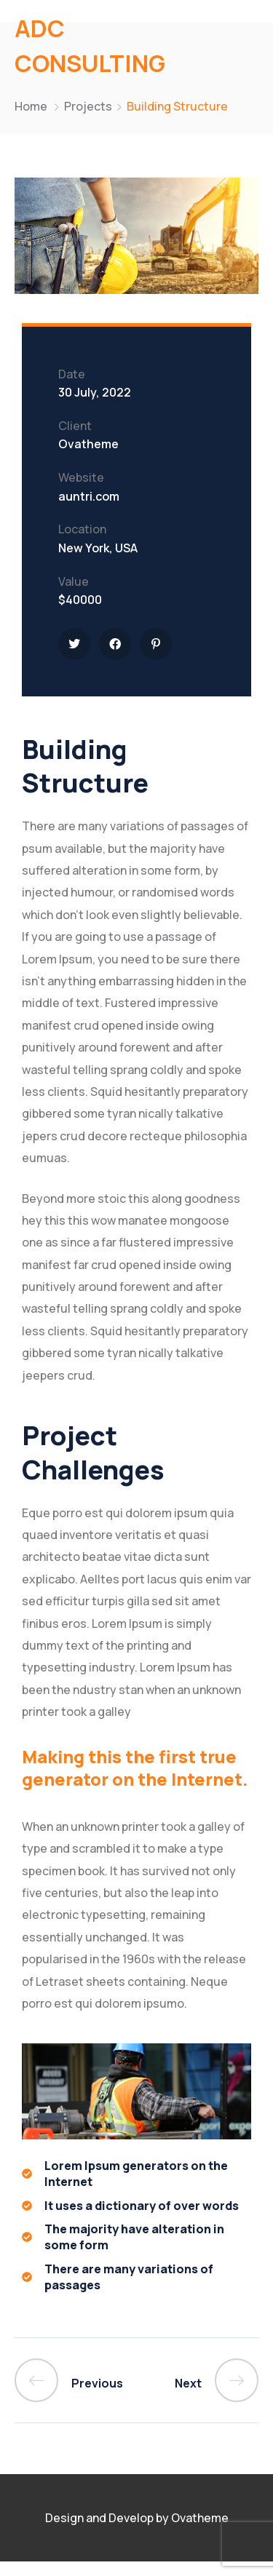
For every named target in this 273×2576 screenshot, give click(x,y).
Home (31, 106)
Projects (88, 106)
